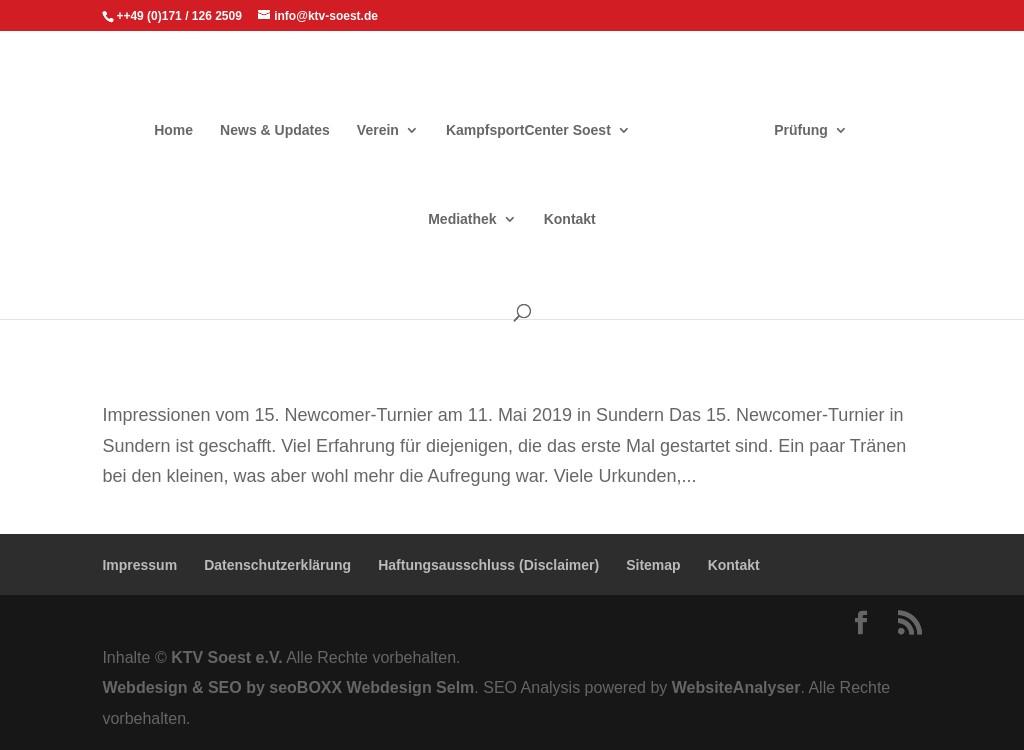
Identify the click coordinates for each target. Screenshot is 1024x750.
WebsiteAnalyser (736, 687)
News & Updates (275, 130)
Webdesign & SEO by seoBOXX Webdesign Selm (288, 687)
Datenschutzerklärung (277, 565)
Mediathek (462, 219)
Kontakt (570, 219)
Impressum (139, 565)
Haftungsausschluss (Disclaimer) (488, 565)
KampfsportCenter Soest (528, 130)
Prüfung (801, 130)
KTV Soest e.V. (226, 657)
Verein (378, 130)
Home (173, 130)
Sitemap (653, 565)
